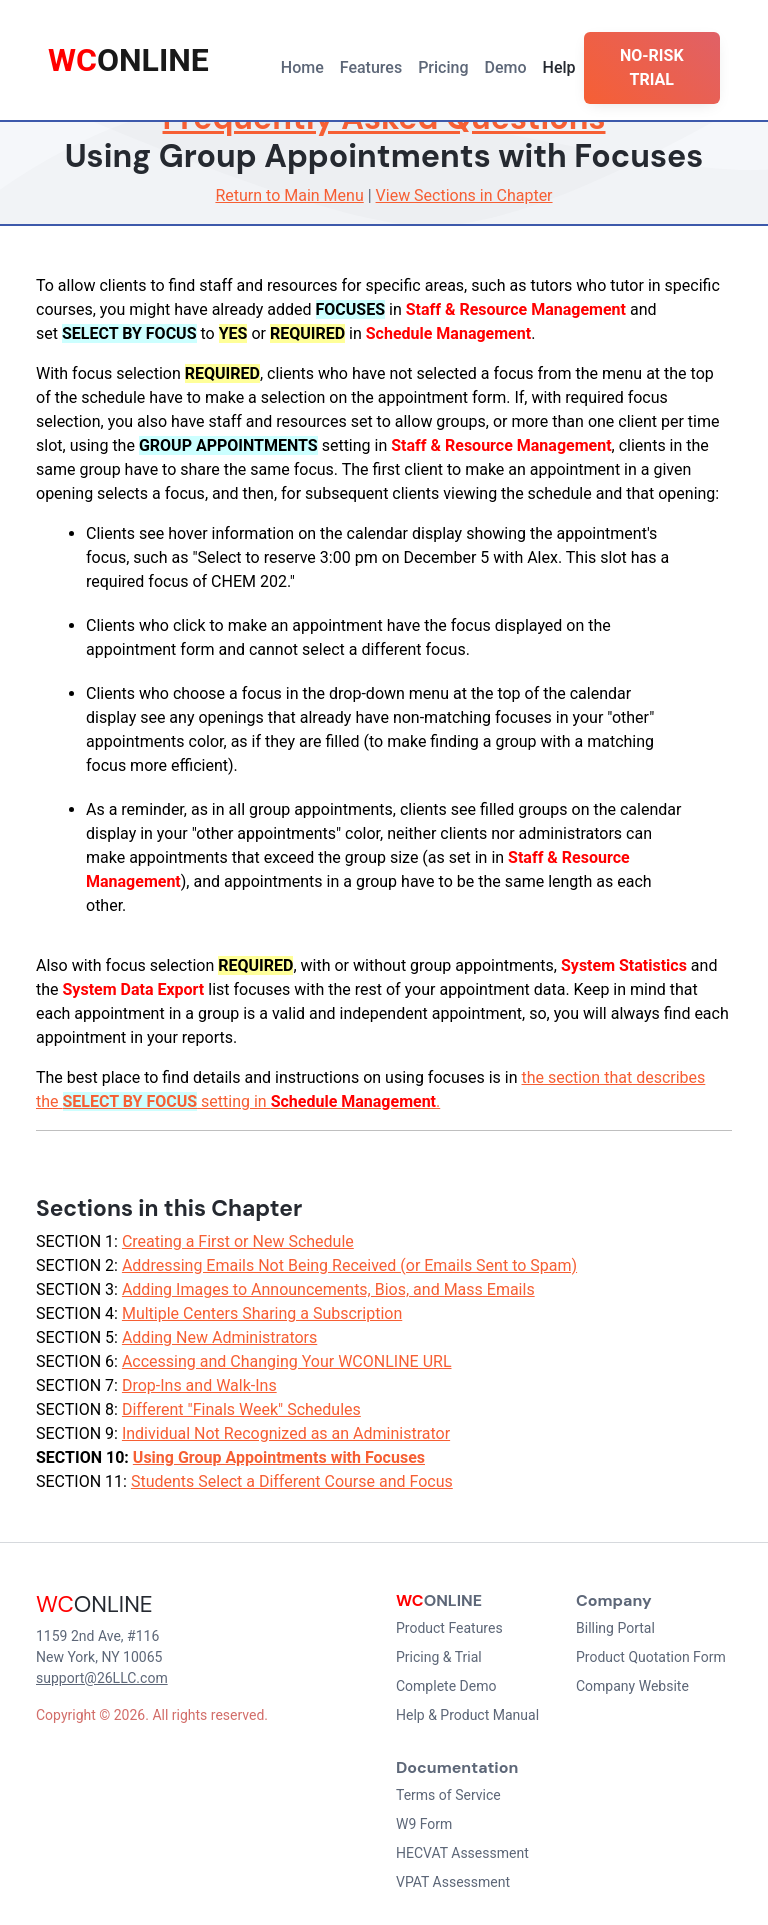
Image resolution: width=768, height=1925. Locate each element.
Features (371, 67)
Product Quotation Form (651, 1657)
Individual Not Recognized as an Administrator (286, 1433)
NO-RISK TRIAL (652, 67)
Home (302, 67)
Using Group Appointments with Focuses (279, 1457)
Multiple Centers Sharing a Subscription (262, 1313)
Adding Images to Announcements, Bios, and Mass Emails (328, 1289)
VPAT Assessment (453, 1882)
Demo (506, 67)
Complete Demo (446, 1686)
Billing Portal (615, 1628)
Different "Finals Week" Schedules (241, 1409)
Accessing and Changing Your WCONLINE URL (287, 1361)
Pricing (443, 67)
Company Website (632, 1686)
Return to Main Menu (289, 195)
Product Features (449, 1628)
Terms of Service (448, 1795)
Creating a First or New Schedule (238, 1241)
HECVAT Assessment (462, 1853)
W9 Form (424, 1824)
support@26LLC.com (102, 1678)
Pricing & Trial (439, 1657)
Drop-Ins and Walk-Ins (199, 1385)
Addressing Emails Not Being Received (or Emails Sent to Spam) (349, 1265)
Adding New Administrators (219, 1337)
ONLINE (128, 60)
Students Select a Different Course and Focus (292, 1481)
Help (559, 67)
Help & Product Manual (467, 1715)
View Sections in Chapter (464, 195)
